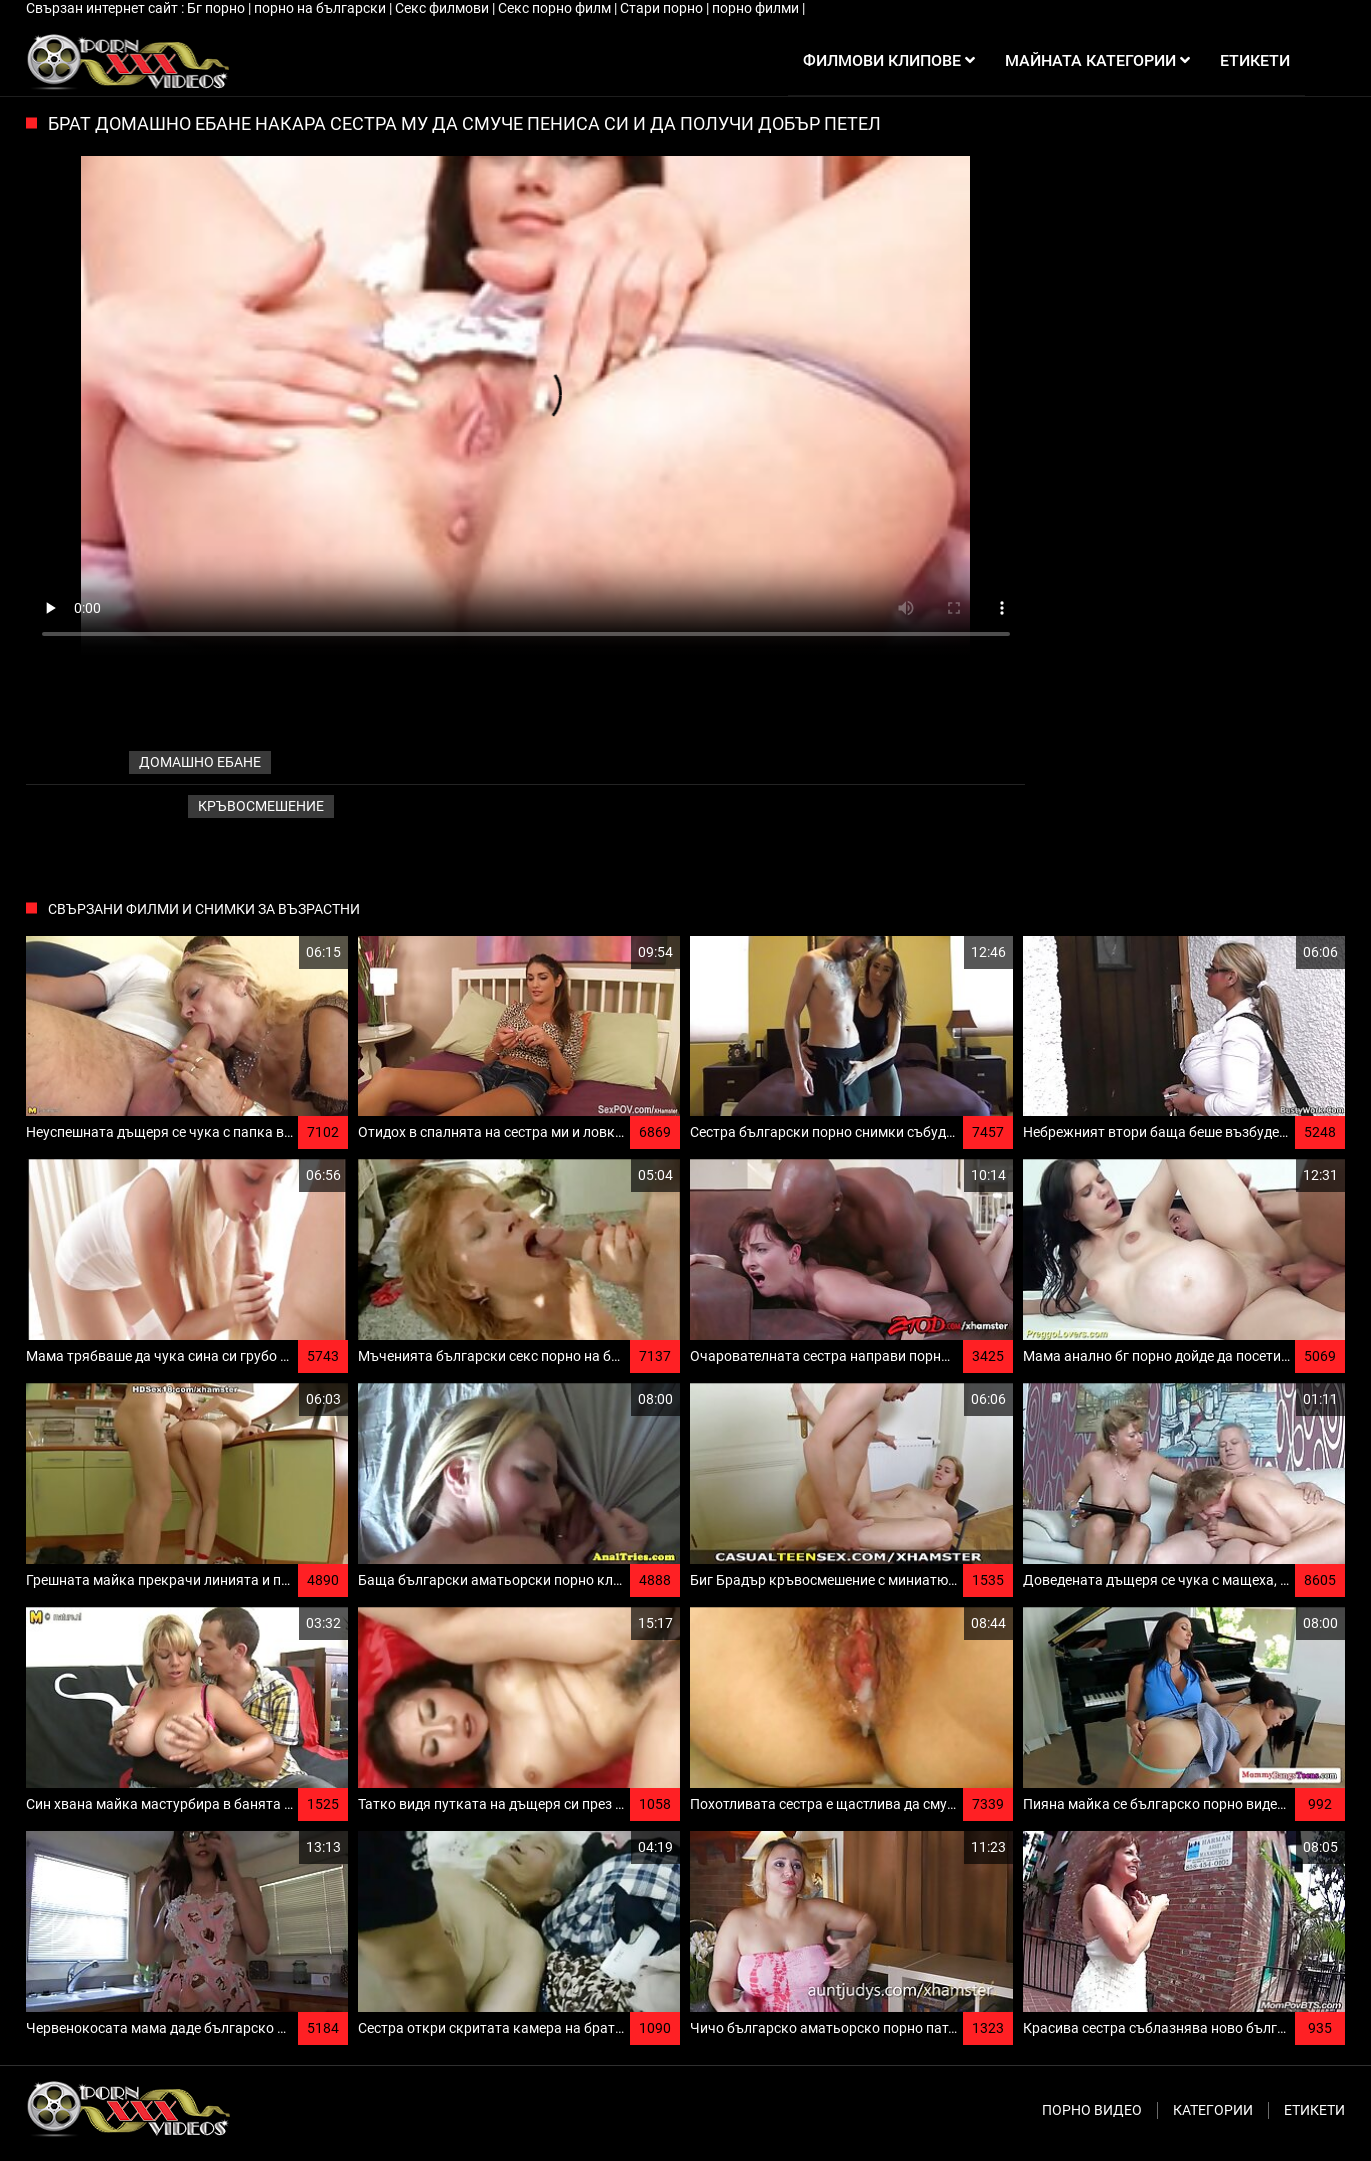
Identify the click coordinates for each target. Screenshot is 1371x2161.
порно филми (757, 8)
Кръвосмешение (261, 806)
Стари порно (663, 8)
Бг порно (217, 8)
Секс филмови (443, 8)
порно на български (321, 8)
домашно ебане (200, 762)
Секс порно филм (556, 8)
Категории (1213, 2110)
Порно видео (1092, 2110)
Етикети (1314, 2110)
